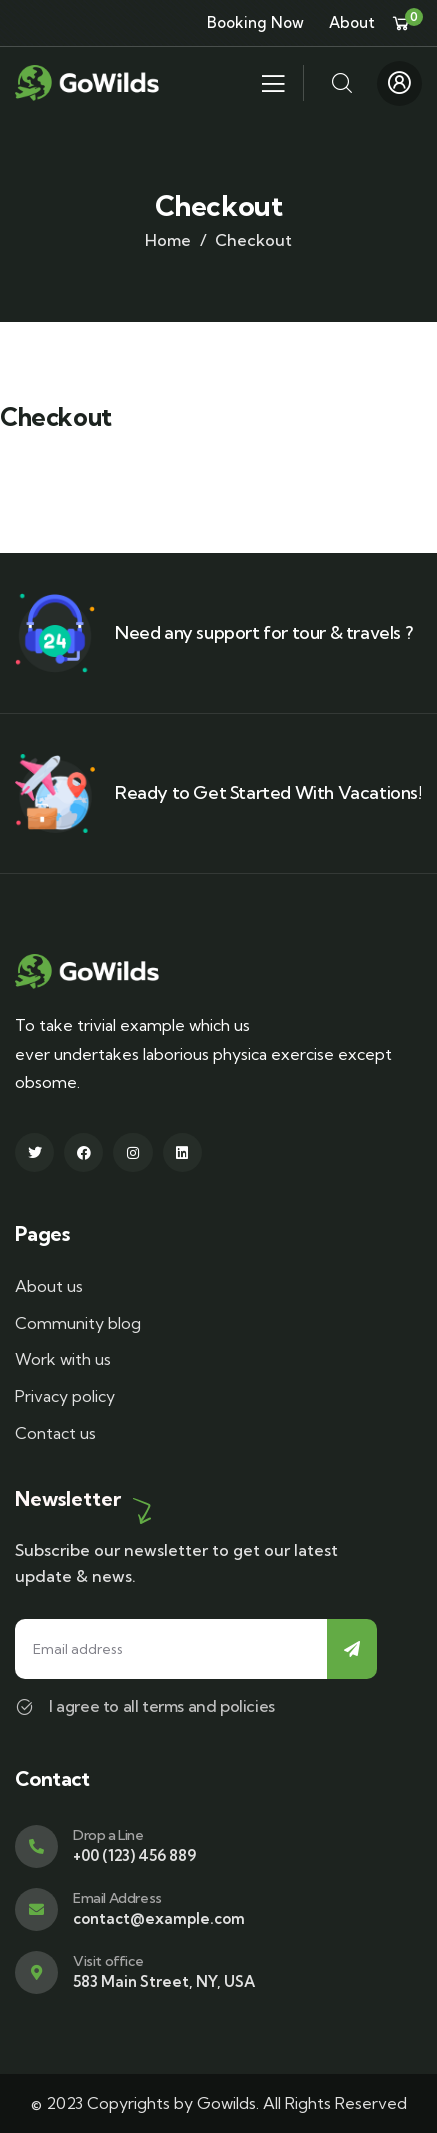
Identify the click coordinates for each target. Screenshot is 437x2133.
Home (168, 240)
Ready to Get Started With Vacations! (268, 792)
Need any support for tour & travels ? (263, 632)
